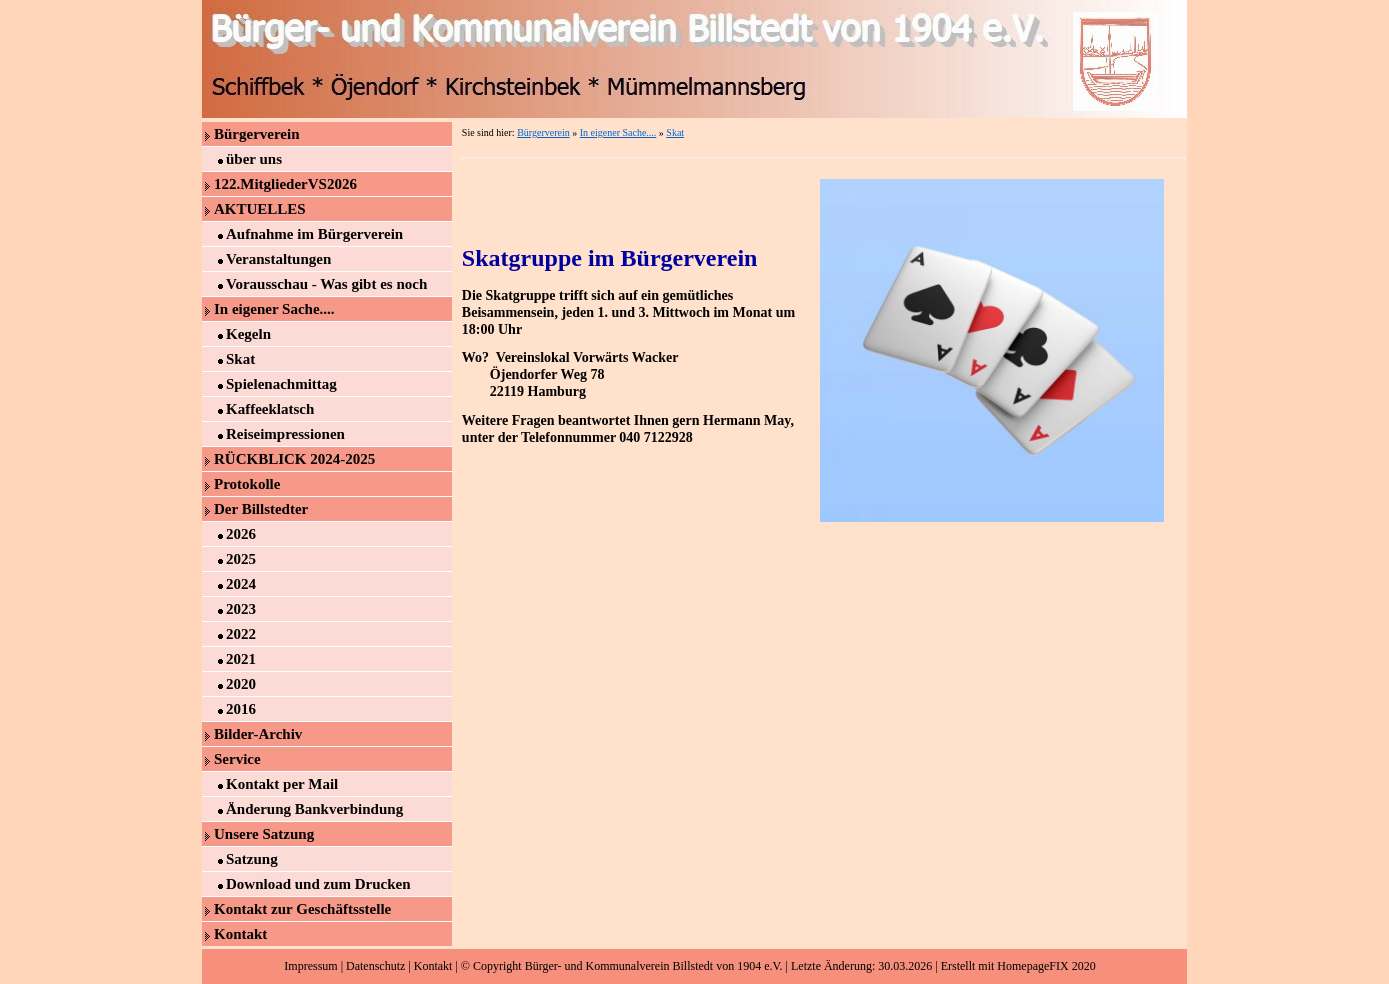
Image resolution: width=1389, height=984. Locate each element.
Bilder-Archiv (258, 734)
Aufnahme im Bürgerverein (314, 234)
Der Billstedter (261, 509)
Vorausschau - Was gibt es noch (326, 284)
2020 (241, 684)
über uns (254, 159)
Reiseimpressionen (285, 434)
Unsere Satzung (264, 834)
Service (237, 759)
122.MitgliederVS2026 (285, 184)
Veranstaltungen (278, 259)
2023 (241, 609)
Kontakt (240, 934)
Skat (240, 359)
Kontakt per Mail (282, 784)
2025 (241, 559)
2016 (241, 709)
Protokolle (247, 484)
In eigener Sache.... (274, 309)
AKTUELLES (260, 209)
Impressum (310, 966)
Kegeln (248, 334)
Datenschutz (375, 966)
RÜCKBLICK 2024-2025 (294, 459)
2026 (241, 534)
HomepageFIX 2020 (1046, 966)
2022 (241, 634)
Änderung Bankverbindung (314, 809)
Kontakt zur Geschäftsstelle (302, 909)
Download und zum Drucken (318, 884)
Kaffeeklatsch (270, 409)
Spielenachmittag (281, 384)
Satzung (252, 859)
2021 (241, 659)
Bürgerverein (257, 134)
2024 (241, 584)
